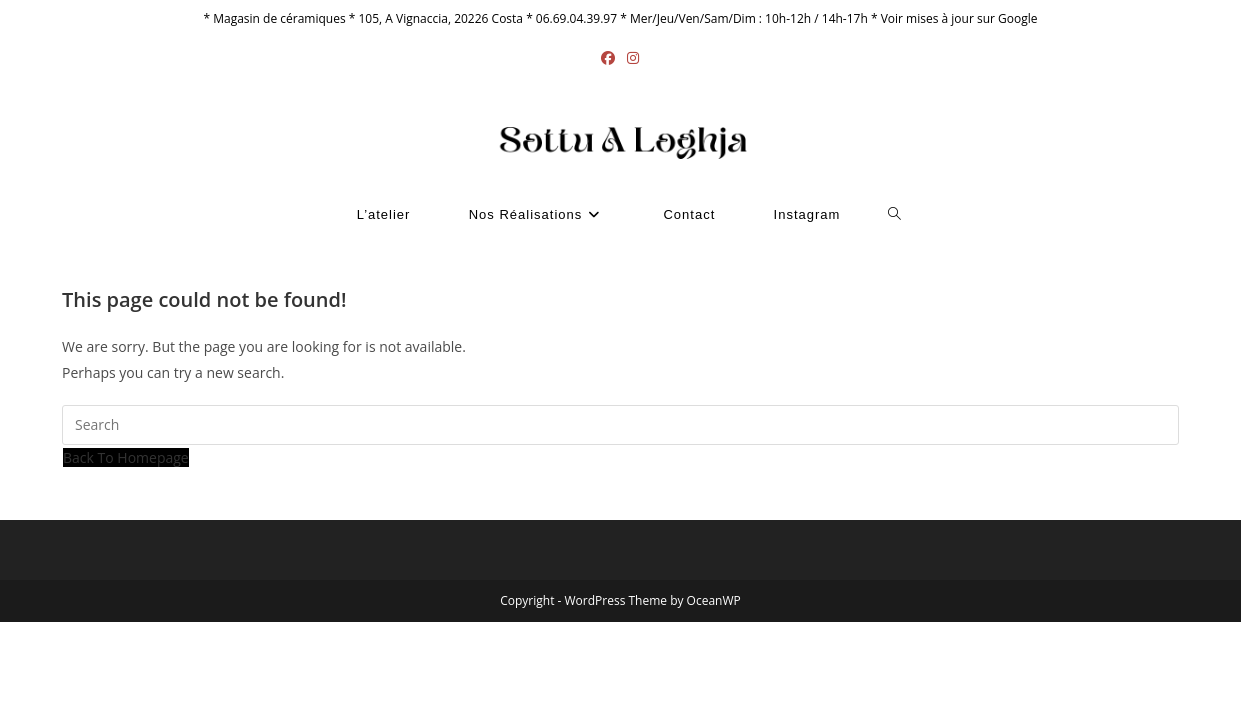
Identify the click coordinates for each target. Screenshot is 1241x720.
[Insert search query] (620, 425)
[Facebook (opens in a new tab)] (608, 57)
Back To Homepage (126, 457)
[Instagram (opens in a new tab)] (633, 57)
